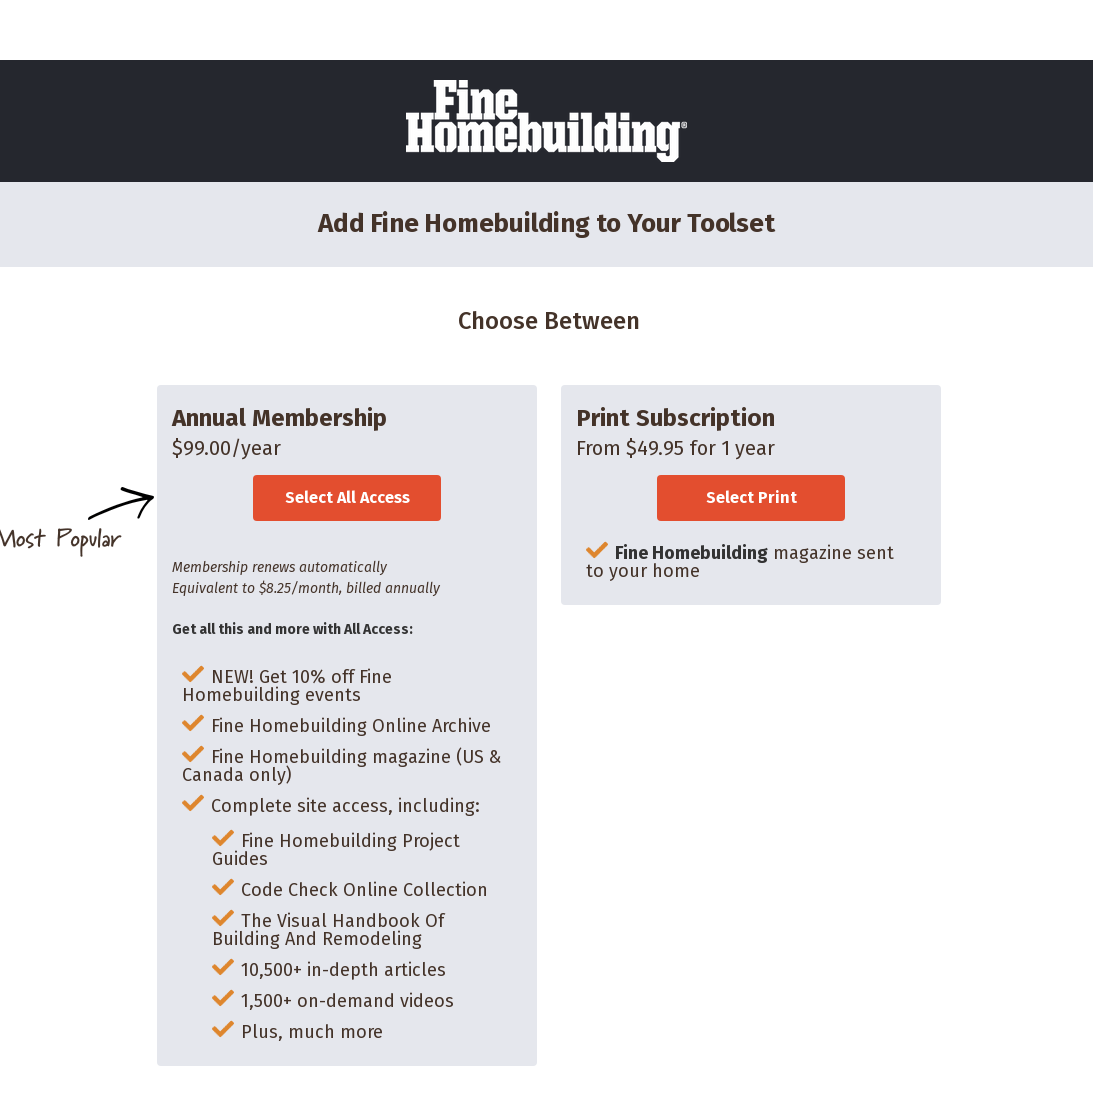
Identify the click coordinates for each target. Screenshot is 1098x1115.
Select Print (751, 497)
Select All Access (347, 497)
